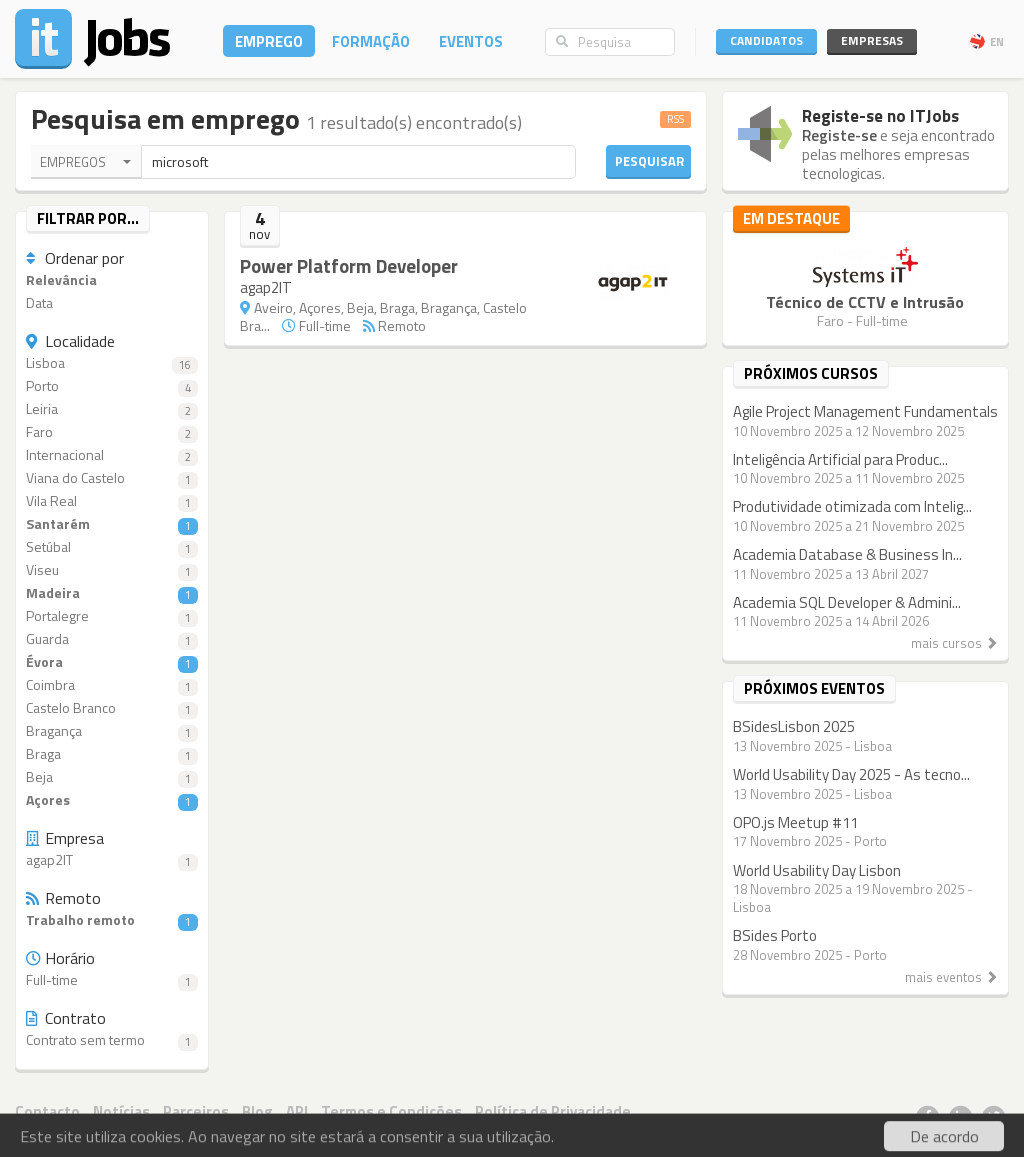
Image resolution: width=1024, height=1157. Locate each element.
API (297, 1111)
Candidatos (766, 40)
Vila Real (112, 501)
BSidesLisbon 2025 (794, 726)
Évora (112, 662)
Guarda (112, 639)
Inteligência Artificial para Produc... (840, 459)
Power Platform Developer (349, 265)
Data (39, 303)
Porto (112, 386)
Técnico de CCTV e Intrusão (865, 302)
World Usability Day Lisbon (817, 870)
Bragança (112, 731)
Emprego (269, 41)
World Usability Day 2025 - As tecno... (851, 774)
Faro (112, 432)
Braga (112, 754)
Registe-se (839, 135)
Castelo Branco (112, 708)
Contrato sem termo (112, 1040)
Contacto (47, 1111)
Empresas (872, 40)
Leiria (112, 409)
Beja (112, 777)
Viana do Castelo (112, 478)
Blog (257, 1111)
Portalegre (112, 616)
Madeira (112, 593)
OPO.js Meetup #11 (795, 822)
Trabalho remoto (112, 920)
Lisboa (112, 363)
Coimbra (112, 685)
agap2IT (112, 860)
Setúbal (112, 547)
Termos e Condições (391, 1111)
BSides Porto (775, 935)
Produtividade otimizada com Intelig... (852, 506)
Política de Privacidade (553, 1111)
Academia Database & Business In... (847, 554)
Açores (112, 800)
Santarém (112, 524)
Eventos (471, 41)
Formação (371, 41)
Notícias (121, 1111)
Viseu (112, 570)
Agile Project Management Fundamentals (865, 411)
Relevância (61, 280)
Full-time (112, 980)
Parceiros (196, 1111)
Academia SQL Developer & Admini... (847, 602)
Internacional (112, 455)
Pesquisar (649, 161)
